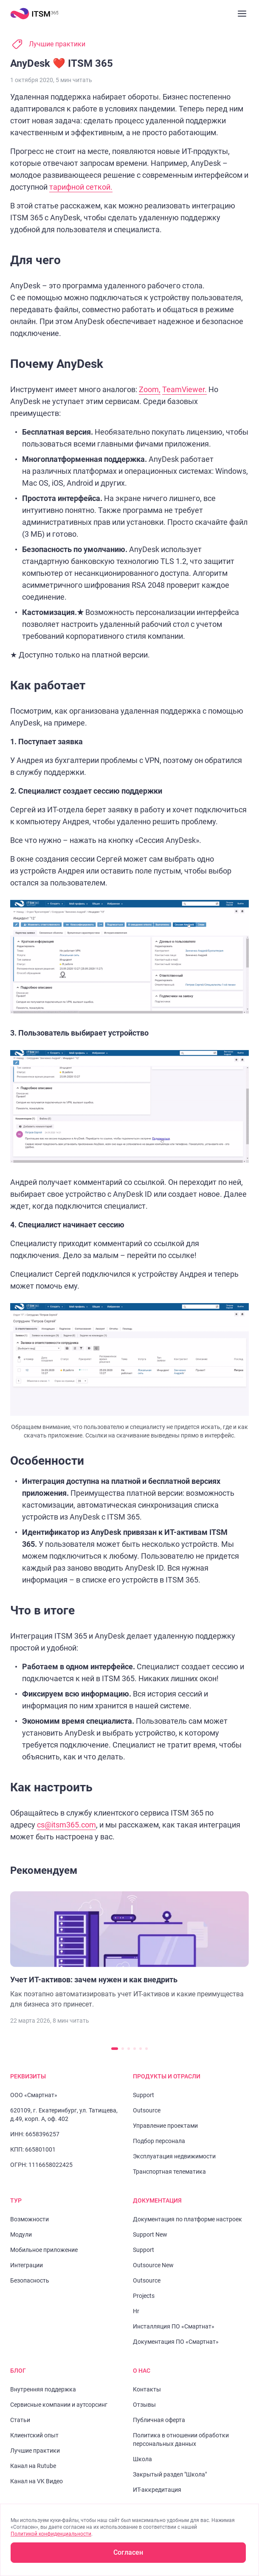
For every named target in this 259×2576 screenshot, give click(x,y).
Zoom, (149, 389)
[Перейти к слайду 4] (134, 2048)
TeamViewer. (184, 389)
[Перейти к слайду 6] (146, 2048)
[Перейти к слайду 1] (114, 2048)
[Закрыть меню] (242, 13)
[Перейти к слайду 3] (128, 2048)
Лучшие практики (57, 44)
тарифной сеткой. (81, 186)
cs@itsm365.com (66, 1824)
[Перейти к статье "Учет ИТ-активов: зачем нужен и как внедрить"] (129, 1950)
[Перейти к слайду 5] (140, 2048)
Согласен (128, 2552)
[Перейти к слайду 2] (122, 2048)
